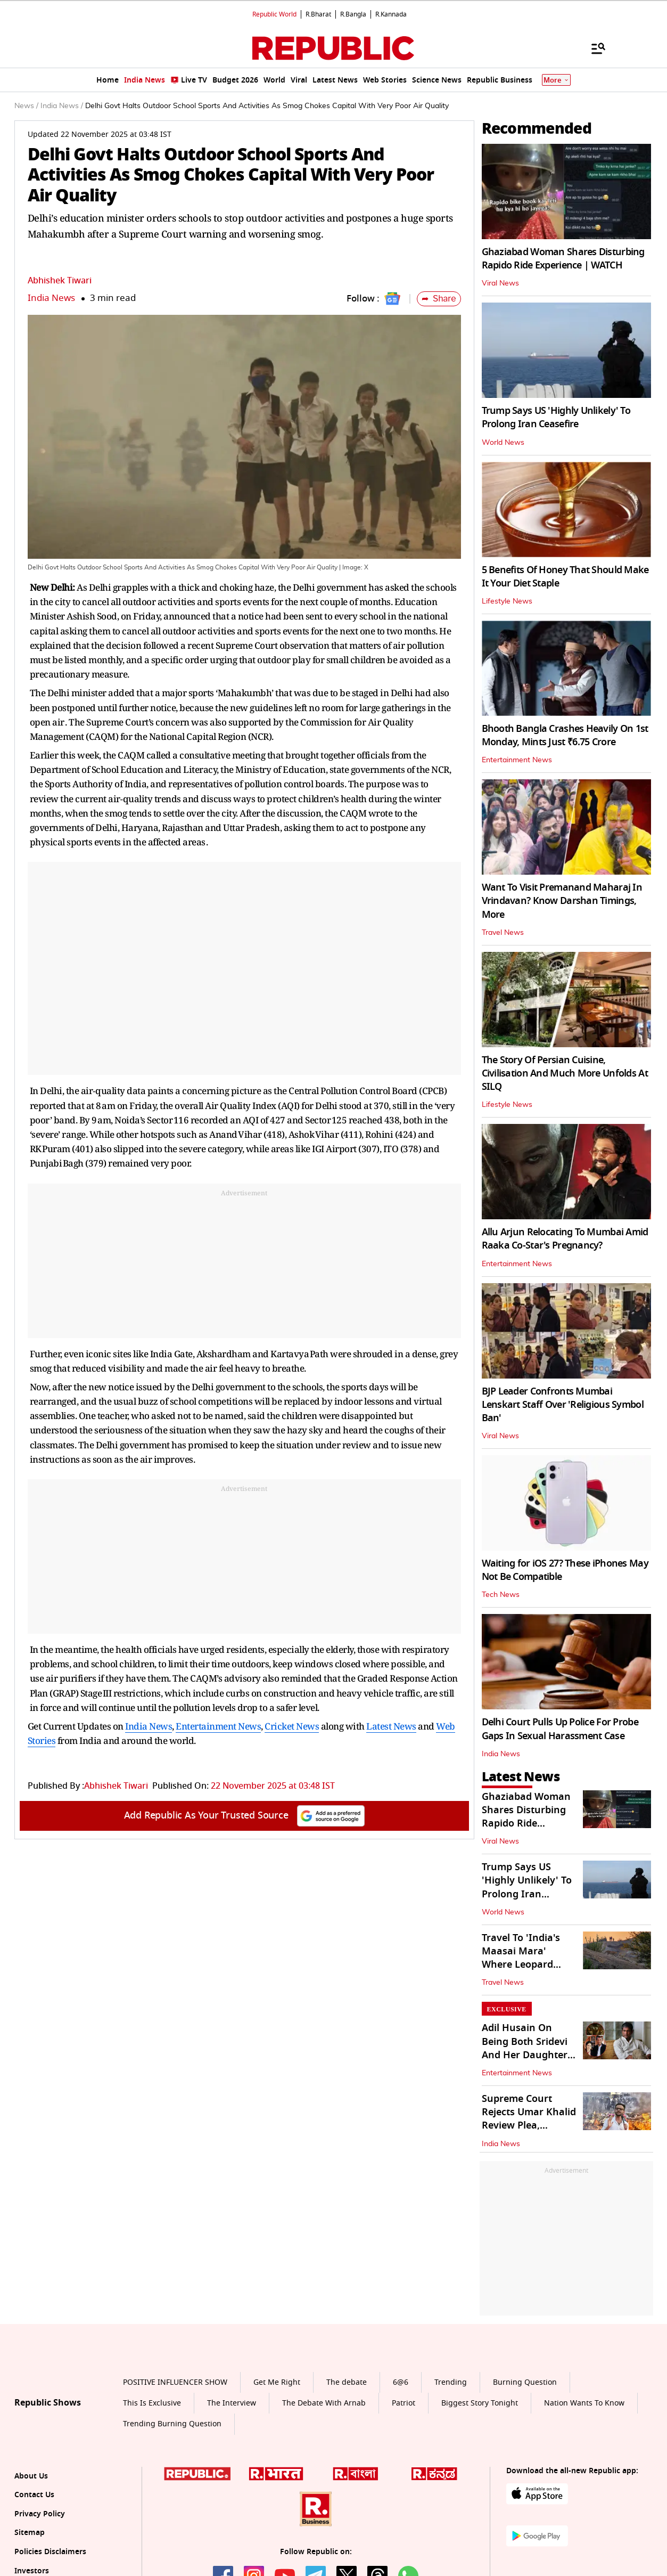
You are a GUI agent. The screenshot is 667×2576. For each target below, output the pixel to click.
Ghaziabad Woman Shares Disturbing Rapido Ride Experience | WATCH (563, 258)
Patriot (403, 2403)
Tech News (501, 1595)
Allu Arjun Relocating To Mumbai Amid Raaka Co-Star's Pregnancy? (565, 1238)
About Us (31, 2476)
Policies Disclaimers (50, 2551)
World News (503, 442)
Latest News (391, 1726)
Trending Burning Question (172, 2424)
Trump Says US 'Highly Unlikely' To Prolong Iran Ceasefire (556, 417)
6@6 (400, 2382)
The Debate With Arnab (324, 2403)
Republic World (274, 14)
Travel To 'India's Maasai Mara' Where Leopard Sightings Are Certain (521, 1965)
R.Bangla (353, 14)
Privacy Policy (39, 2514)
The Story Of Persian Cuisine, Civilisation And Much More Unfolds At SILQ (565, 1073)
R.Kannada (391, 14)
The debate (346, 2382)
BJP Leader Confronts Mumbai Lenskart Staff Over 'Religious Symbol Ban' (563, 1404)
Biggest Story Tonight (479, 2403)
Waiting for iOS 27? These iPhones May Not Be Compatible (565, 1570)
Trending (450, 2382)
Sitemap (29, 2532)
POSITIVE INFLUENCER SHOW (175, 2382)
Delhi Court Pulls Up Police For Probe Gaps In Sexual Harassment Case (560, 1728)
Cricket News (292, 1726)
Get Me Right (276, 2382)
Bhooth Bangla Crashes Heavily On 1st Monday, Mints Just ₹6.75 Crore (565, 735)
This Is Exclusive (152, 2403)
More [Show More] (556, 80)
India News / (61, 106)
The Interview (231, 2403)
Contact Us (34, 2494)
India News (51, 298)
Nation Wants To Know (584, 2403)
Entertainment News (218, 1726)
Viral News (500, 283)
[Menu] (593, 48)
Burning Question (525, 2382)
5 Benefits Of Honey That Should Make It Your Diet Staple (565, 576)
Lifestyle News (507, 601)
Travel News (503, 932)
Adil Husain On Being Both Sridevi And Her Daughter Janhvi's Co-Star (524, 2048)
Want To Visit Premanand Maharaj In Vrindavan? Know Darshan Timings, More (562, 901)
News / (26, 106)
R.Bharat (318, 14)
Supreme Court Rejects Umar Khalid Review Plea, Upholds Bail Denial (529, 2119)
